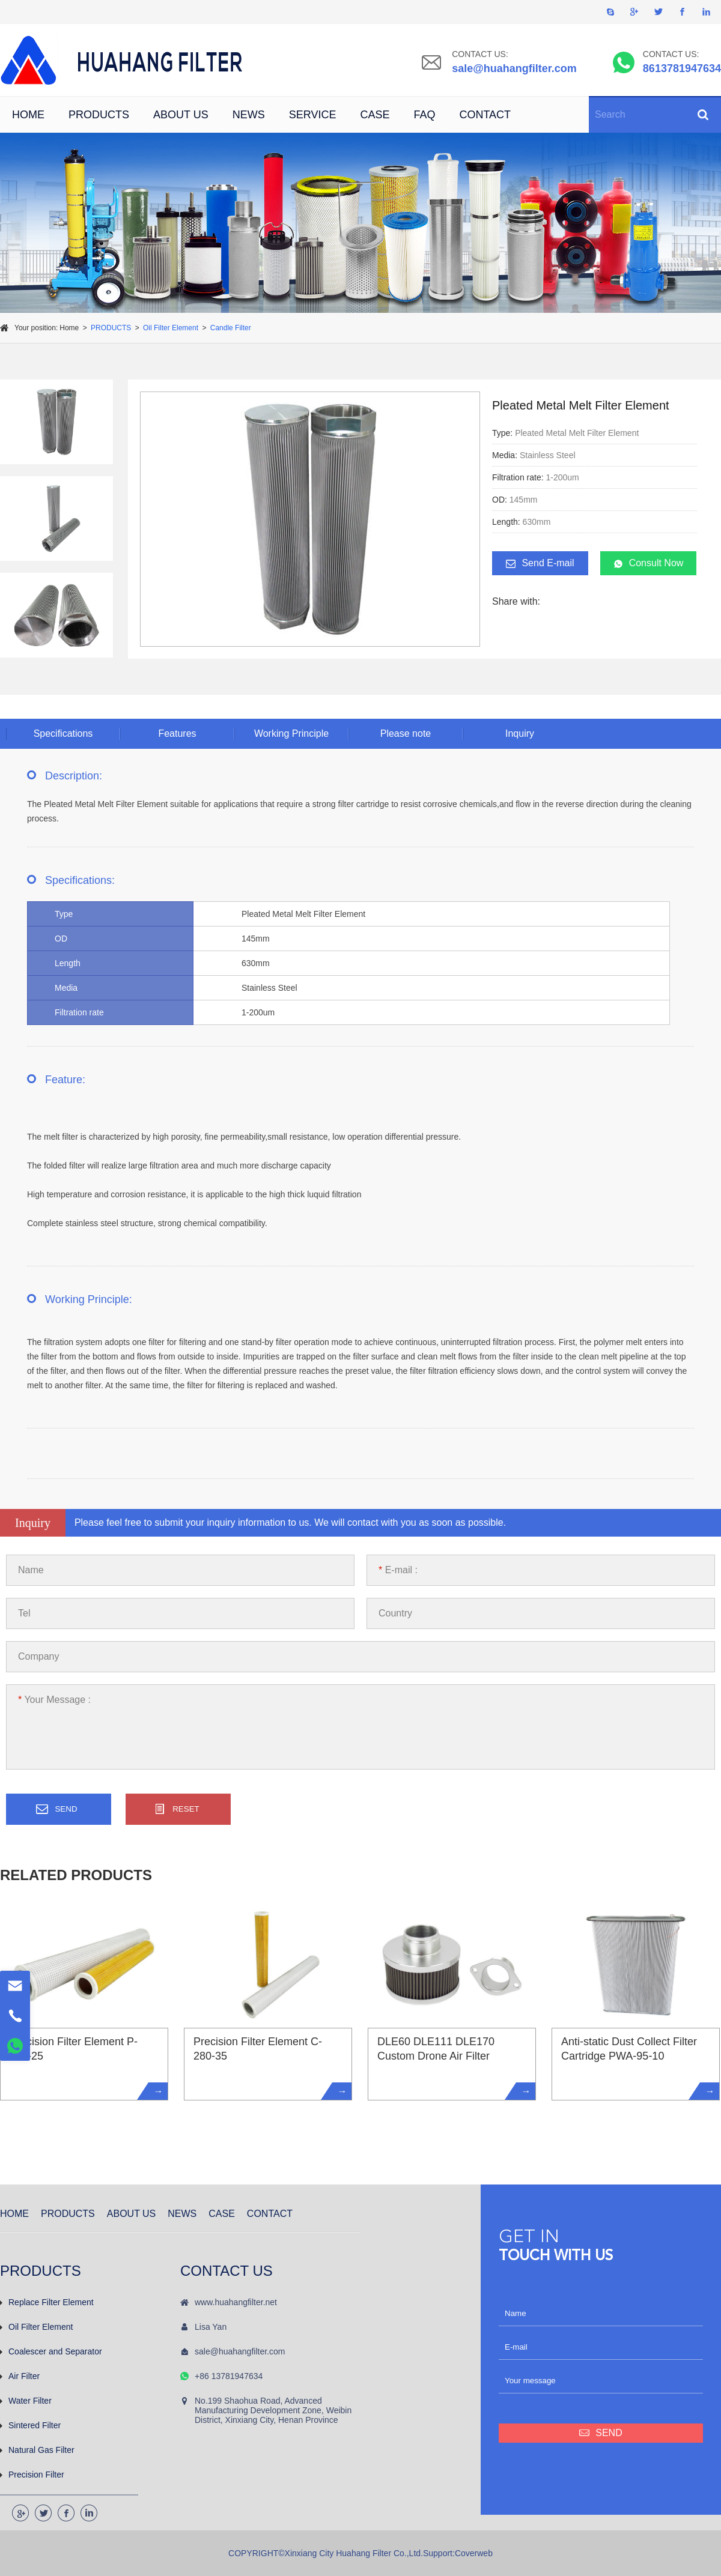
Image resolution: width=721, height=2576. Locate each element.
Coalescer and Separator (51, 2351)
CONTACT (485, 115)
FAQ (424, 115)
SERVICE (312, 115)
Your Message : (54, 1700)
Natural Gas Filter (37, 2450)
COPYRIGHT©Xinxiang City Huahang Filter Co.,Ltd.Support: (341, 2553)
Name (31, 1570)
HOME (28, 115)
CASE (374, 115)
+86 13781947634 (229, 2376)
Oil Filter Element (170, 328)
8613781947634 (682, 68)
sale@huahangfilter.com (514, 68)
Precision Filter (32, 2474)
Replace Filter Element (47, 2302)
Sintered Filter (30, 2425)
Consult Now (648, 563)
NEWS (249, 115)
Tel (24, 1613)
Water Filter (26, 2400)
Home (69, 328)
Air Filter (20, 2376)
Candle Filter (230, 328)
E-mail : (398, 1570)
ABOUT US (180, 115)
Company (38, 1656)
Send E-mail (540, 563)
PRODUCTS (98, 115)
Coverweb (474, 2553)
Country (395, 1613)
